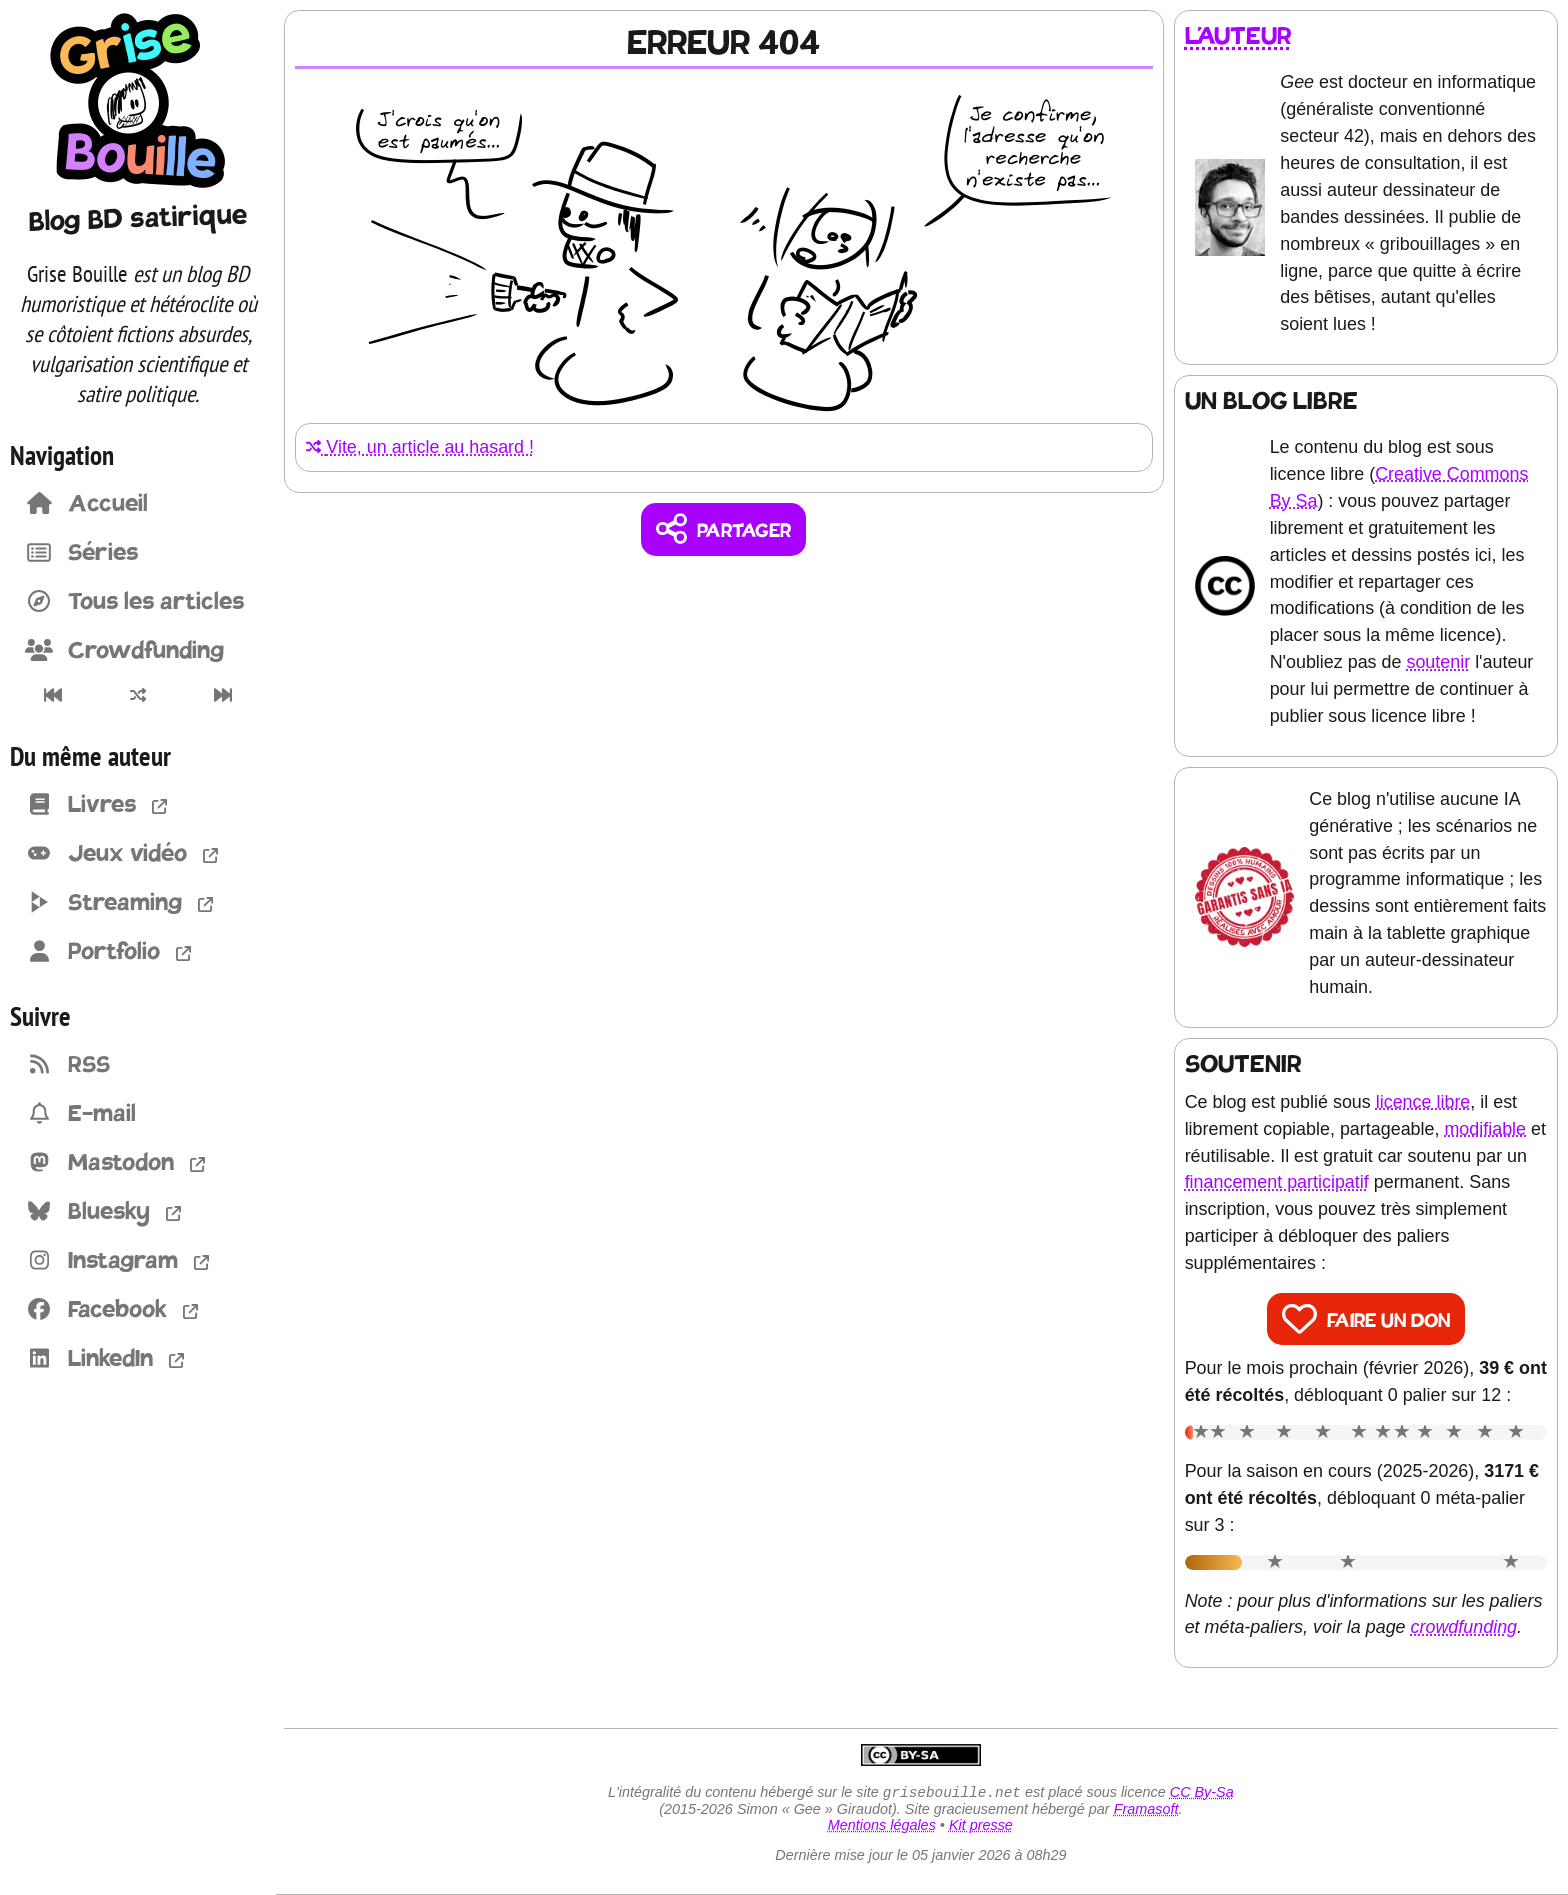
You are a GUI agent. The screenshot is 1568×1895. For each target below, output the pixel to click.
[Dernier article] (223, 695)
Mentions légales (883, 1826)
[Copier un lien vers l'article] (726, 529)
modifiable (1488, 1128)
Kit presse (982, 1826)
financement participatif (1304, 1182)
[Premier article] (52, 695)
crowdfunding (1466, 1627)
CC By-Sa (1203, 1793)
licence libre (1425, 1101)
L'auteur (1240, 36)
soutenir (1441, 662)
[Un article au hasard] (137, 695)
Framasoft (1147, 1810)
